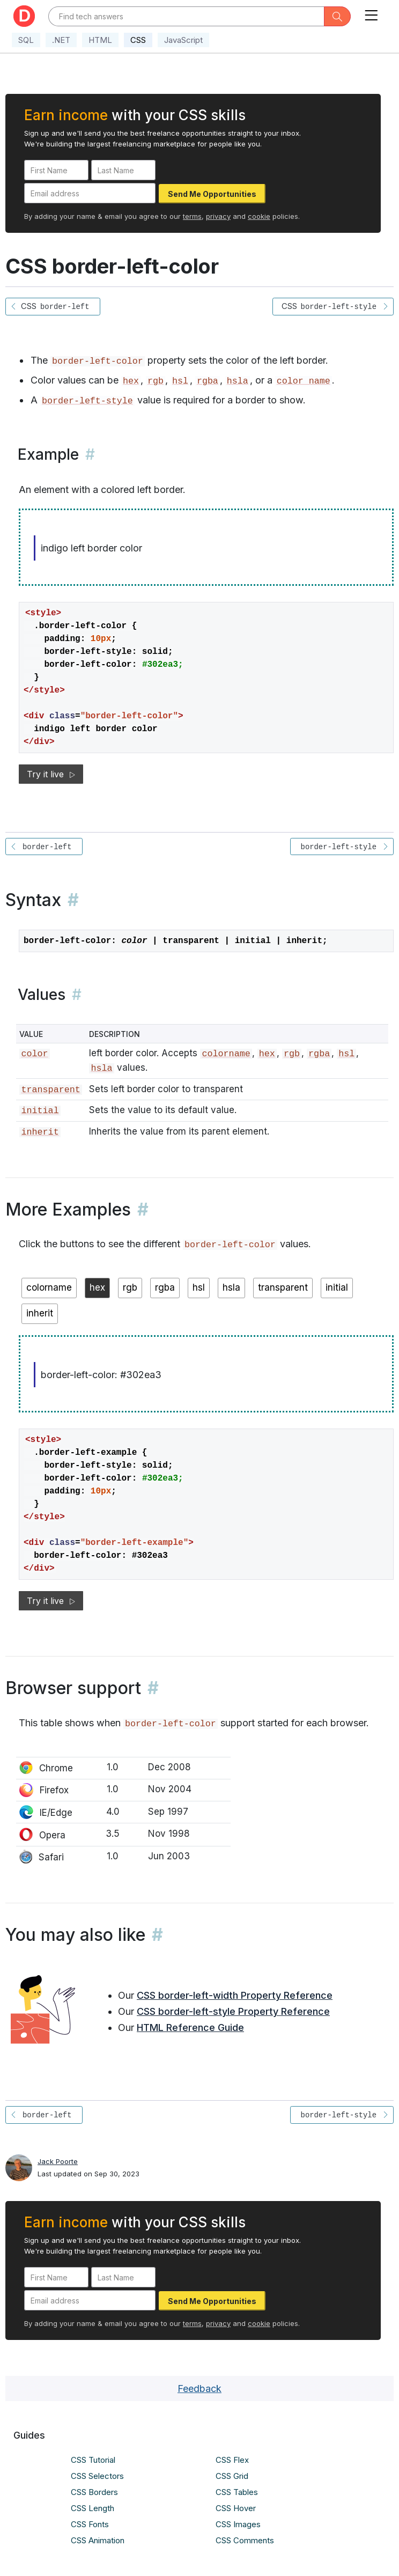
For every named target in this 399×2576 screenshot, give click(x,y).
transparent (50, 1090)
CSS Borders (94, 2492)
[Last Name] (123, 170)
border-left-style (87, 401)
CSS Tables (237, 2492)
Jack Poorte (58, 2161)
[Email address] (90, 193)
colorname (226, 1054)
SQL (26, 40)
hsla (237, 381)
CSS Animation (97, 2540)
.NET (61, 40)
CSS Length (92, 2508)
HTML (100, 40)
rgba (207, 381)
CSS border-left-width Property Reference (234, 1995)
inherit (39, 1132)
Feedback (199, 2388)
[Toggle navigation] (371, 13)
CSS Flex (232, 2460)
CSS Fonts (90, 2524)
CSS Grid (232, 2476)
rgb (155, 381)
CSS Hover (236, 2508)
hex (131, 381)
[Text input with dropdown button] (186, 16)
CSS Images (238, 2524)
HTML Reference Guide (190, 2027)
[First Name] (56, 170)
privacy (218, 216)
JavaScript (183, 40)
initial (39, 1111)
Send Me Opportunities (212, 193)
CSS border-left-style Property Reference (233, 2011)
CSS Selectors (97, 2476)
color (34, 1054)
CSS (138, 40)
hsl (180, 381)
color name (303, 381)
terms (192, 216)
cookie (259, 216)
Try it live (51, 774)
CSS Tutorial (93, 2460)
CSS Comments (245, 2540)
